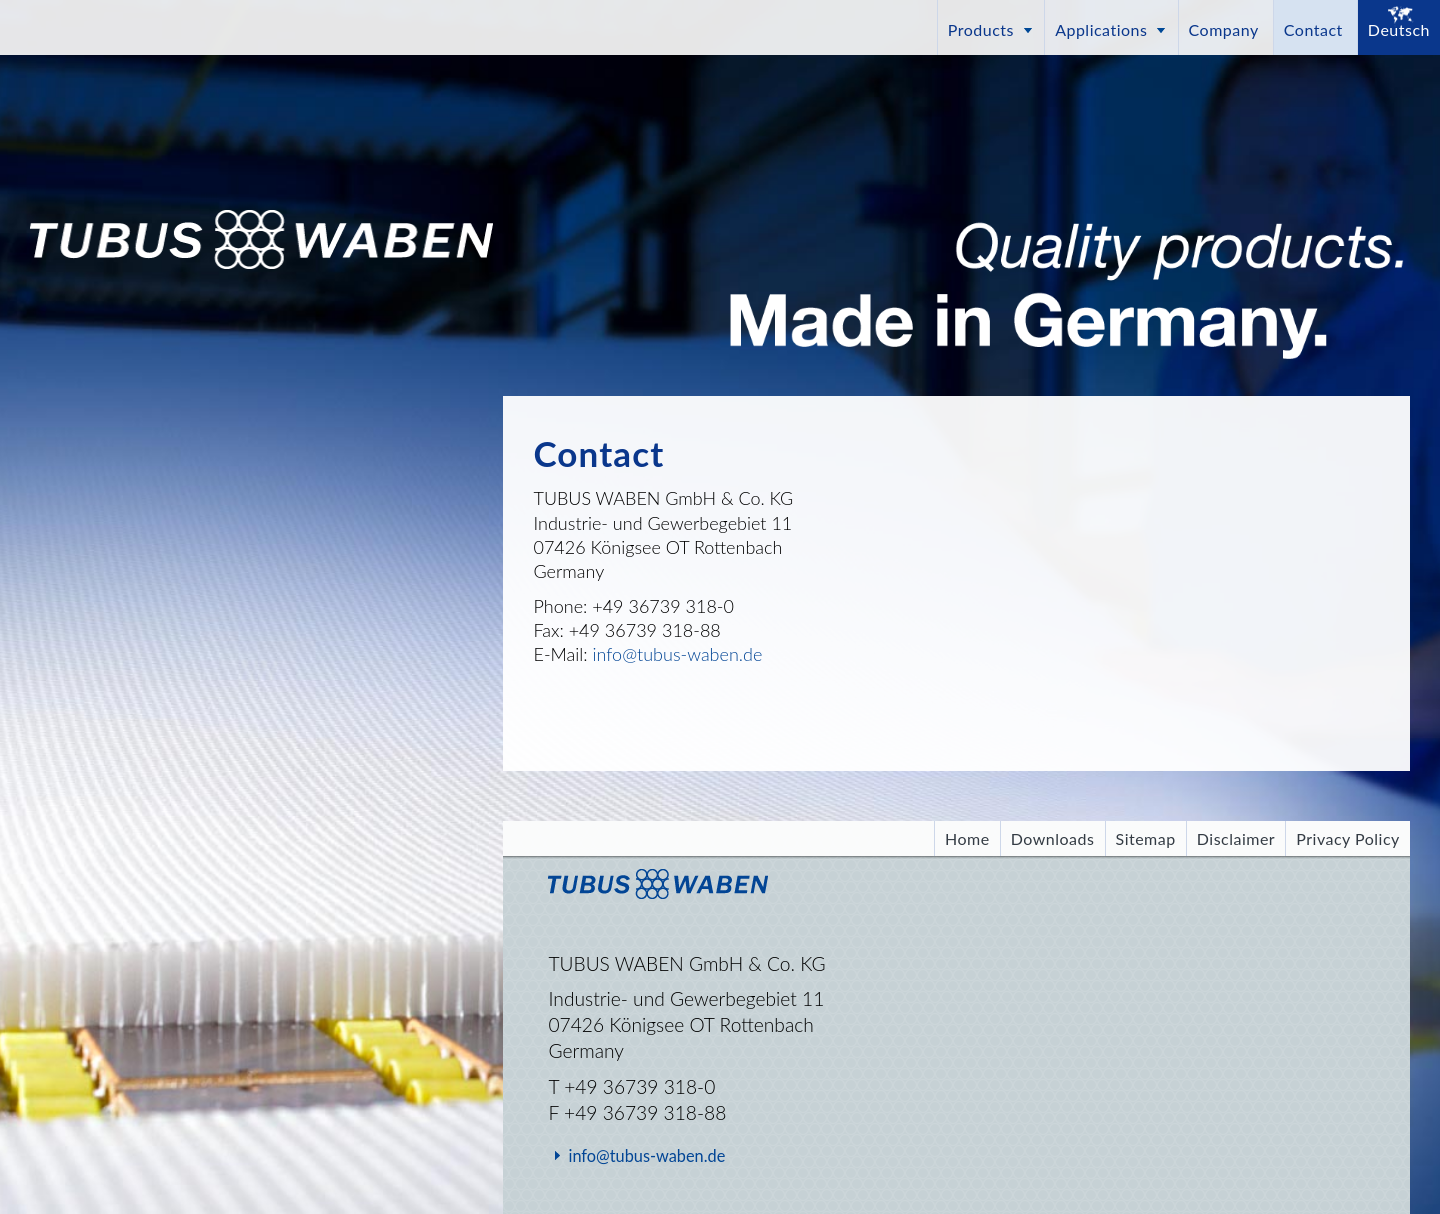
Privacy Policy (1347, 838)
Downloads (1053, 838)
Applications (1101, 29)
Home (967, 838)
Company (1224, 29)
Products (981, 29)
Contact (1313, 29)
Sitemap (1146, 838)
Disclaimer (1236, 838)
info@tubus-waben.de (678, 654)
